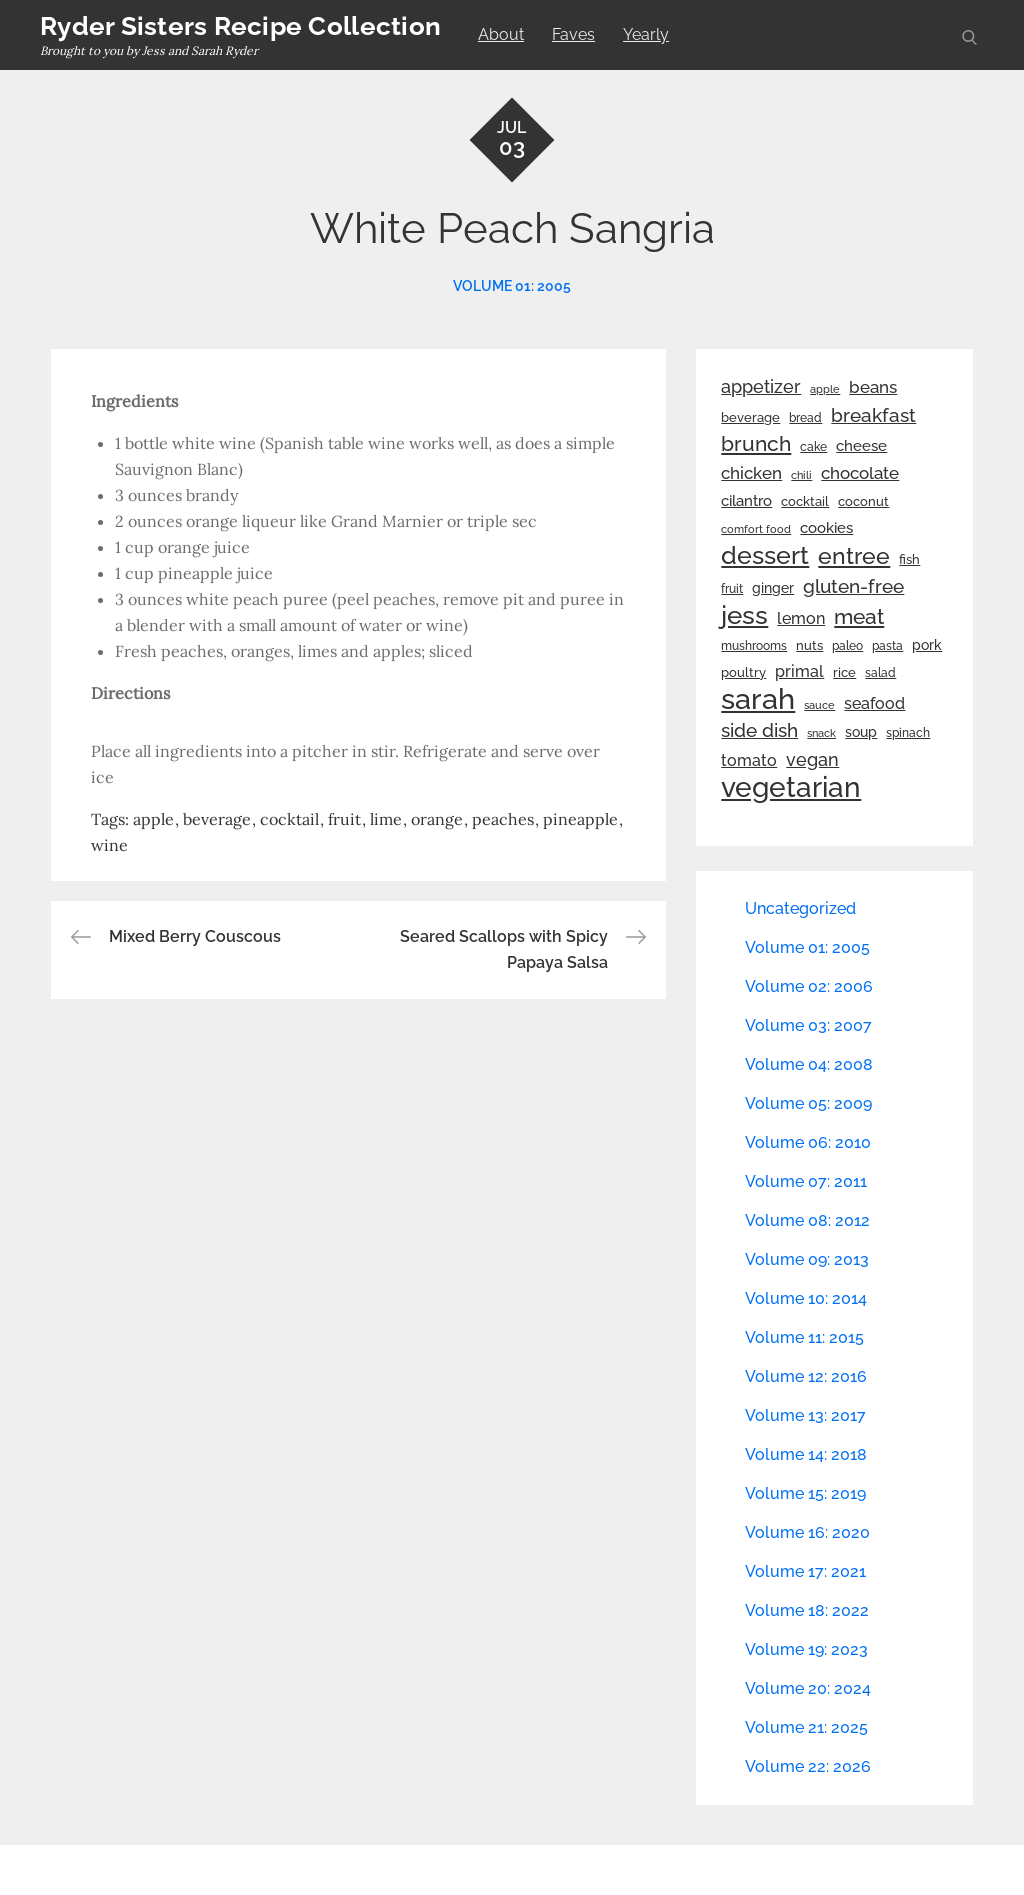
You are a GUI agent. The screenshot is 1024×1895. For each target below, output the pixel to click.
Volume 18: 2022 (807, 1610)
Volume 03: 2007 (808, 1025)
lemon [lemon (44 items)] (801, 618)
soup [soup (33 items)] (861, 732)
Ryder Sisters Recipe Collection (240, 26)
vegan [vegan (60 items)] (812, 759)
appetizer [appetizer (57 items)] (761, 387)
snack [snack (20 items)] (821, 733)
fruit (344, 819)
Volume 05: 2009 (808, 1103)
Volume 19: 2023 (806, 1649)
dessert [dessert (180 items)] (765, 555)
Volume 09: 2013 (807, 1259)
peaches (503, 819)
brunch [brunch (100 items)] (756, 443)
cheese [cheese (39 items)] (861, 446)
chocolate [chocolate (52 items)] (860, 473)
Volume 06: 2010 (808, 1142)
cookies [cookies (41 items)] (826, 527)
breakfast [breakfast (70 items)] (873, 415)
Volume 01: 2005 (512, 286)
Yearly (646, 34)
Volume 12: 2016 (806, 1376)
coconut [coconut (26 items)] (863, 501)
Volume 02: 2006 (809, 986)
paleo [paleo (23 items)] (847, 646)
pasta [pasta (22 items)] (887, 646)
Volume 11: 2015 (804, 1337)
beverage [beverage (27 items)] (750, 417)
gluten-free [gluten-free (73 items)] (853, 586)
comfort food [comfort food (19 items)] (756, 529)
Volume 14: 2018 (806, 1454)
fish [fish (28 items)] (909, 559)
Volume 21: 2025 (806, 1727)
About (501, 34)
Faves (573, 34)
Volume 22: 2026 (808, 1766)
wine (109, 845)
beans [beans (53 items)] (873, 387)
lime (386, 819)
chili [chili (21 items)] (801, 475)
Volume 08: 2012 (807, 1220)
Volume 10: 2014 (806, 1298)
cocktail (289, 819)
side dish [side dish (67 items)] (759, 730)
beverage (217, 819)
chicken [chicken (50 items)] (751, 473)
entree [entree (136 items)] (854, 556)
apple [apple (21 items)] (825, 389)
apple (153, 819)
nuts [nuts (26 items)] (809, 645)
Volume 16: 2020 (807, 1532)
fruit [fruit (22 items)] (732, 589)
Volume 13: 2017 (805, 1415)
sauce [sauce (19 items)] (819, 705)
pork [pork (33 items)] (927, 645)
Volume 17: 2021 (805, 1571)
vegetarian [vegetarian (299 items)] (791, 787)
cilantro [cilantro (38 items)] (746, 501)
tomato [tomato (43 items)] (749, 760)
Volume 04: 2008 (809, 1064)
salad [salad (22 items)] (880, 673)
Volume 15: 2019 (805, 1493)
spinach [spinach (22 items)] (908, 733)
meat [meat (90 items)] (859, 617)
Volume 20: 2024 (808, 1688)
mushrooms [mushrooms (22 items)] (754, 646)
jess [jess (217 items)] (744, 615)
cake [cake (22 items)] (813, 447)
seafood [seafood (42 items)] (874, 703)
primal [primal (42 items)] (799, 671)
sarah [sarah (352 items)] (758, 699)
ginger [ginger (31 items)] (773, 588)
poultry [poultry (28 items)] (743, 672)
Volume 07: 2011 (806, 1181)
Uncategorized (800, 908)
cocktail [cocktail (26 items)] (805, 501)
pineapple (580, 819)
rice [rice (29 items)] (844, 672)
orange (437, 819)
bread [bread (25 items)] (805, 417)
